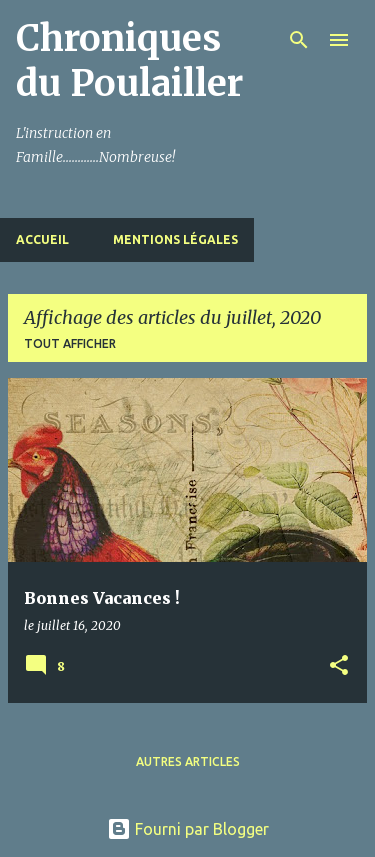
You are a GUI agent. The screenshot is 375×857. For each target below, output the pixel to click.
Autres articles (188, 761)
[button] (339, 666)
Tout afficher (70, 343)
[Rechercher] (299, 40)
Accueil (42, 239)
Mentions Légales (175, 239)
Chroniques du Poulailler (129, 61)
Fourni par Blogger (188, 829)
